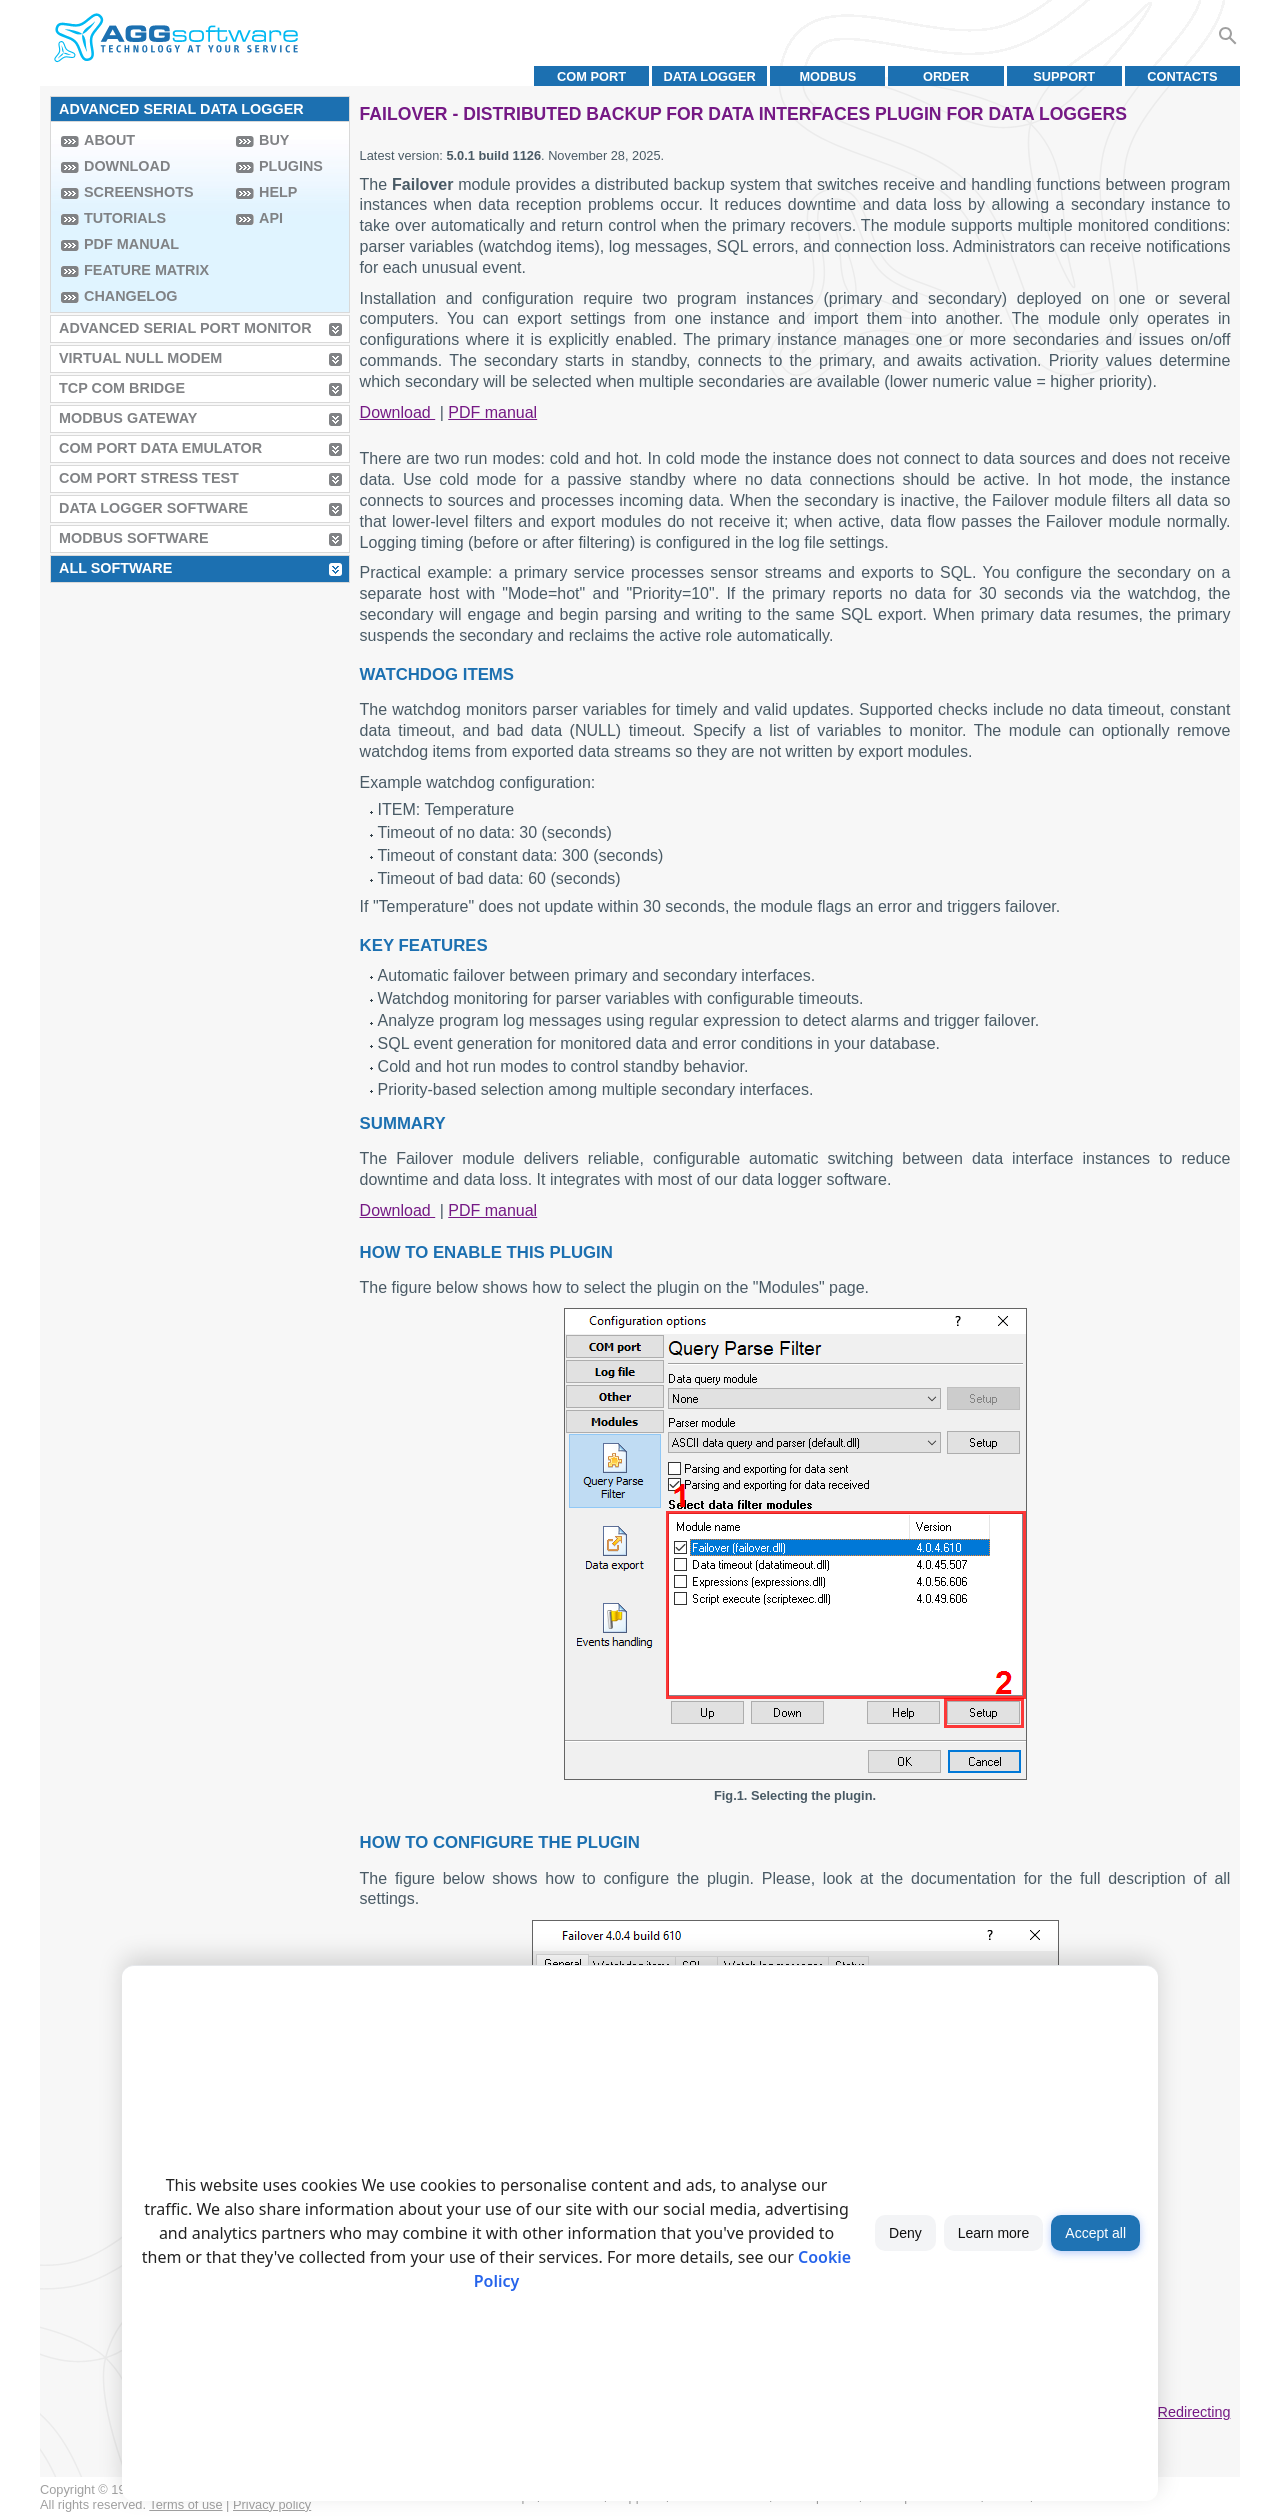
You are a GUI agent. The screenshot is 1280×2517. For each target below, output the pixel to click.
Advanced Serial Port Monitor (185, 328)
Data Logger (710, 76)
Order (946, 76)
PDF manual (131, 244)
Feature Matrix (146, 270)
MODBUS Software (134, 538)
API (271, 218)
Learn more (994, 2233)
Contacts (1182, 76)
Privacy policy (272, 2504)
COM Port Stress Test (149, 478)
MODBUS (827, 76)
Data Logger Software (153, 508)
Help (278, 192)
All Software (115, 568)
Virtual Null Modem (140, 358)
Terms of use (185, 2504)
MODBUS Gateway (128, 418)
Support (1064, 76)
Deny (905, 2233)
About (109, 140)
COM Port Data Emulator (160, 448)
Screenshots (139, 192)
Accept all (1095, 2233)
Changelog (131, 296)
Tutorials (125, 218)
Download (127, 166)
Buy (274, 140)
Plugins (291, 166)
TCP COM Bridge (122, 388)
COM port (591, 76)
